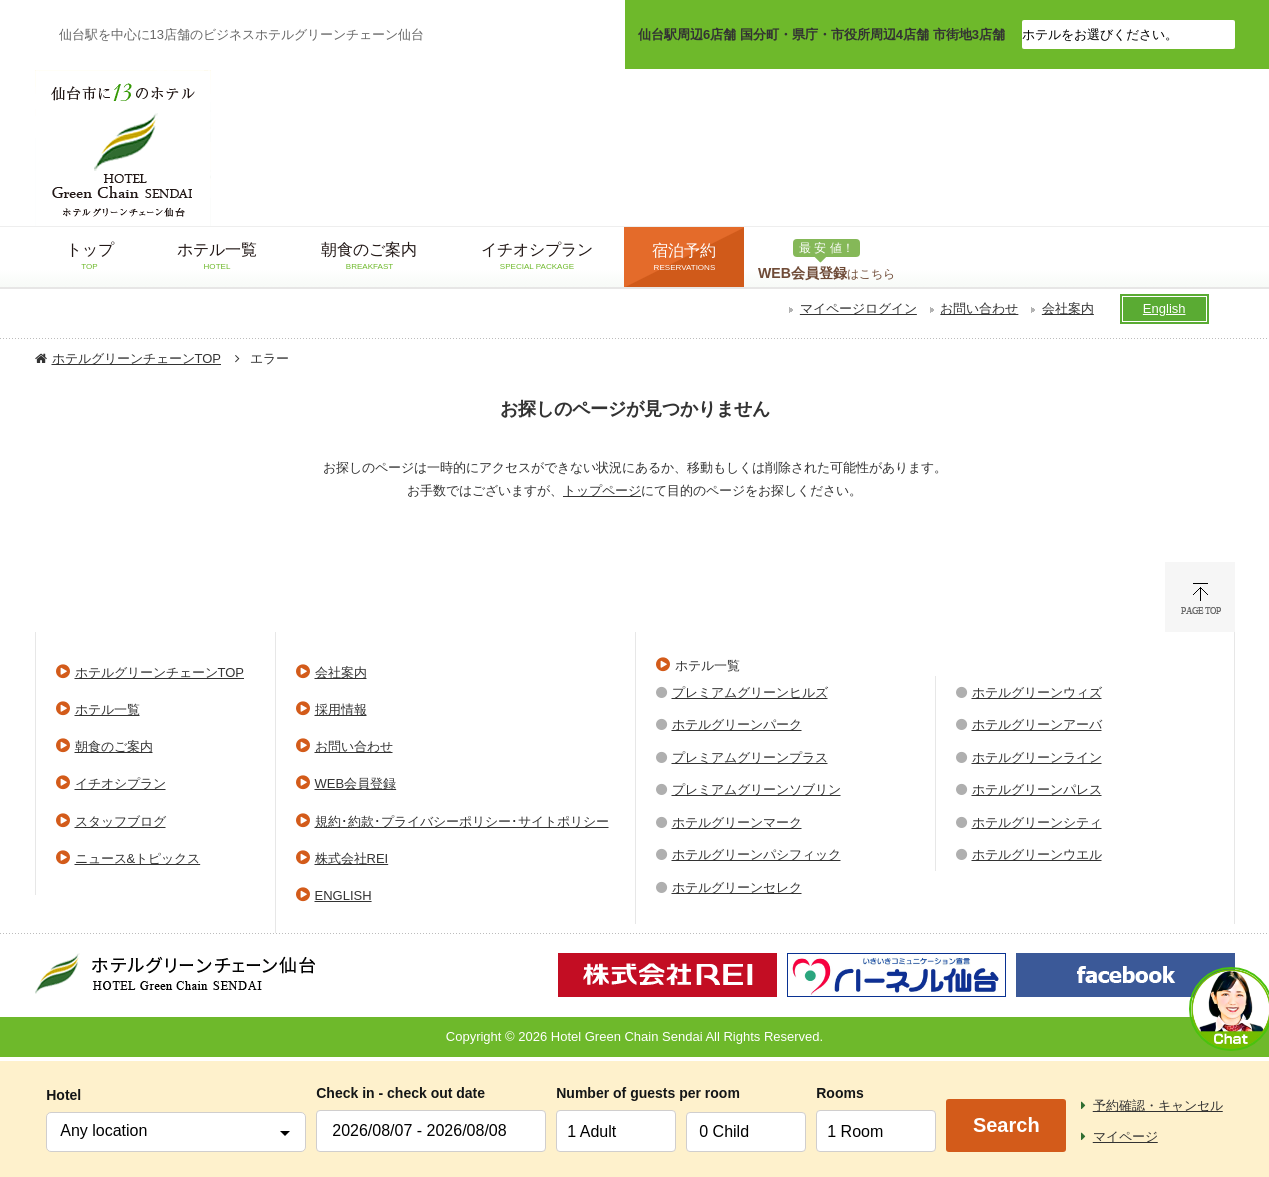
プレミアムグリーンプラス (750, 757)
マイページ (1125, 1136)
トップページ (602, 490)
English (1164, 308)
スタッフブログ (120, 821)
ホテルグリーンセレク (737, 887)
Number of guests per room (616, 1093)
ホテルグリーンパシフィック (756, 854)
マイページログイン (858, 308)
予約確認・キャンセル (1158, 1105)
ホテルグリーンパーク (737, 724)
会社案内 (1068, 308)
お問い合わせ (979, 308)
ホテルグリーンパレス (1037, 789)
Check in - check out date (400, 1093)
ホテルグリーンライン (1037, 757)
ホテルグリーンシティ (1037, 822)
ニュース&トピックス (138, 858)
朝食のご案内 (114, 746)
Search (1006, 1125)
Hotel (63, 1095)
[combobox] (176, 1132)
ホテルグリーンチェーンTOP (137, 358)
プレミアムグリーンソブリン (756, 789)
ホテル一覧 (107, 709)
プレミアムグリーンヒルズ (750, 692)
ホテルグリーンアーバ (1037, 724)
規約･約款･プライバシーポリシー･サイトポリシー (462, 821)
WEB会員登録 (356, 783)
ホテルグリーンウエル (1037, 854)
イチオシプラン (120, 783)
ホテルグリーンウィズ (1037, 692)
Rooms (839, 1093)
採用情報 (341, 709)
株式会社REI (352, 858)
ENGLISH (343, 895)
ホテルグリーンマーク (737, 822)
